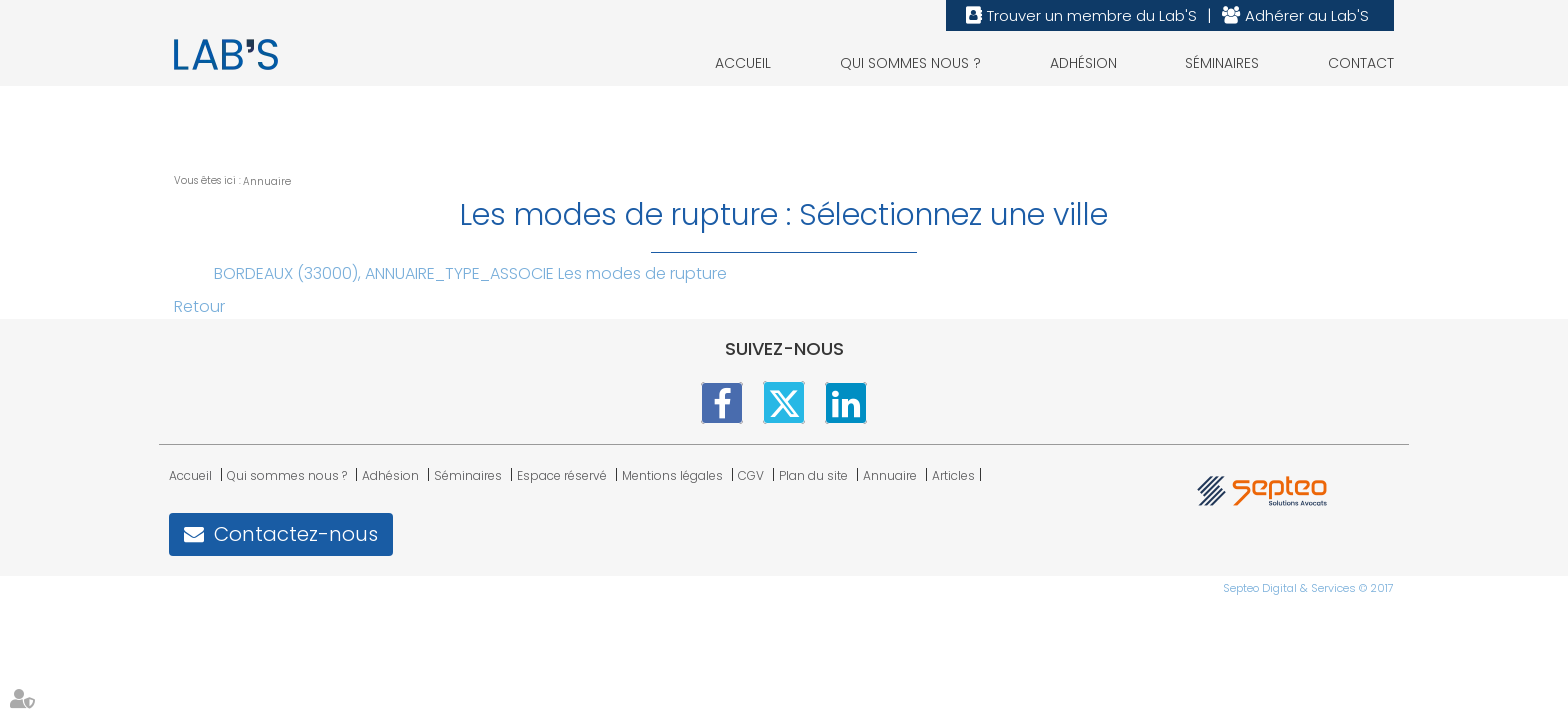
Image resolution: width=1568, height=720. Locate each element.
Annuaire (267, 181)
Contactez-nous (296, 534)
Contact (1361, 63)
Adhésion (1083, 63)
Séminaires (1222, 63)
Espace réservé (562, 475)
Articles (953, 475)
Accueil (743, 63)
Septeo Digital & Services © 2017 (1308, 588)
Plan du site (813, 475)
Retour (199, 306)
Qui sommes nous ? (910, 63)
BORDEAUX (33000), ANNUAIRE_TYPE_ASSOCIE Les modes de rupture (470, 273)
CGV (751, 475)
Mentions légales (672, 475)
